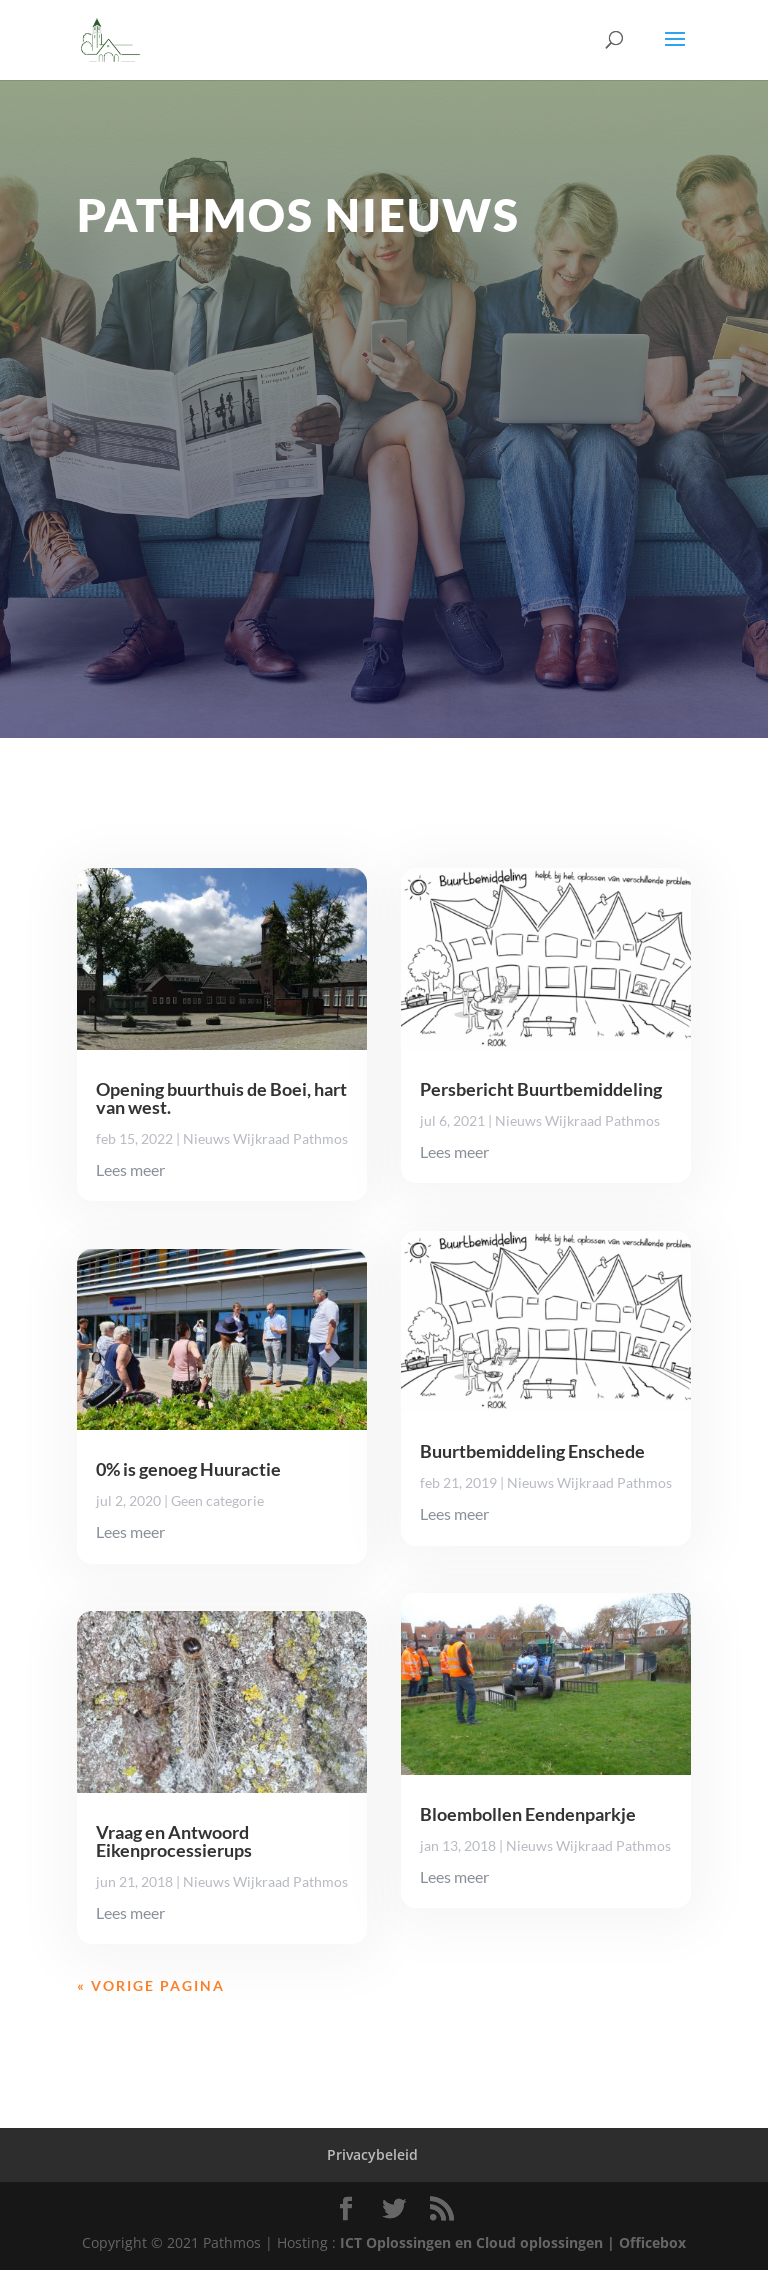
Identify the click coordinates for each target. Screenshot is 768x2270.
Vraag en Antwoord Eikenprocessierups (174, 1841)
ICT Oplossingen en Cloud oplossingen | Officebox (513, 2242)
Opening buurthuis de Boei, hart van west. (221, 1098)
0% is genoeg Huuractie (188, 1469)
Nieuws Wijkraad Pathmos (265, 1138)
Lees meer (130, 1169)
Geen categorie (217, 1500)
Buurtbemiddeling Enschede (532, 1451)
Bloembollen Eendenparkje (528, 1814)
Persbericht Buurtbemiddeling (541, 1089)
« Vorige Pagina (151, 1985)
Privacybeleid (372, 2154)
